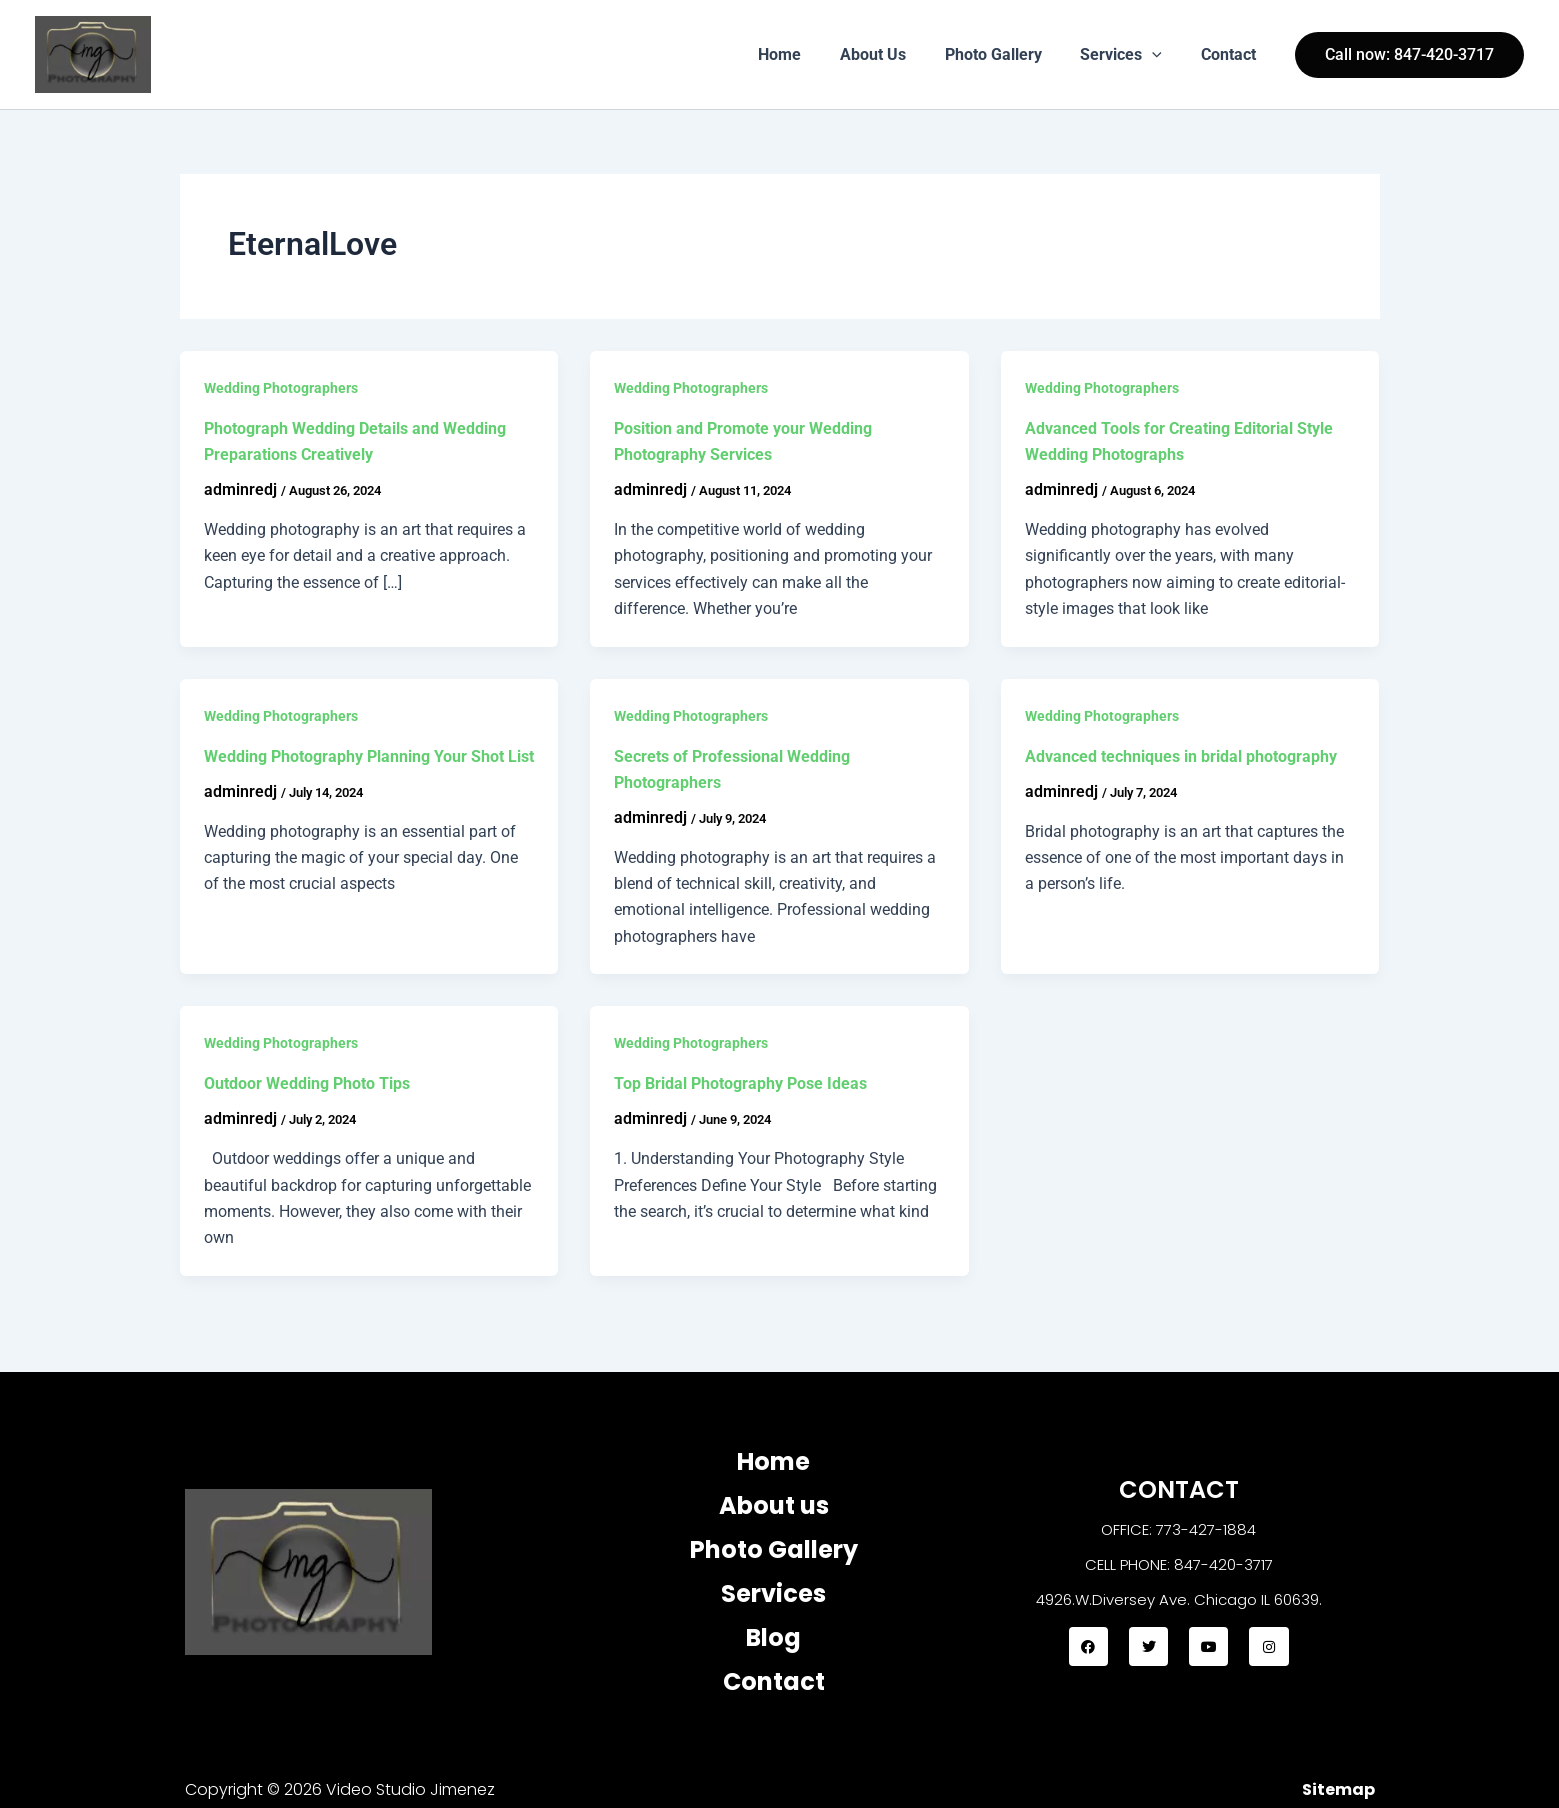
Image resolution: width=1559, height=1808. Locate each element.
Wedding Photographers (281, 388)
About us (774, 1505)
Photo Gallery (1009, 54)
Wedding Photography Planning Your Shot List (369, 756)
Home (809, 54)
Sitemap (1338, 1789)
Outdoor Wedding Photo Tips (307, 1083)
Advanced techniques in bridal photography (1181, 756)
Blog (773, 1637)
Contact (1231, 54)
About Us (896, 54)
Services (1131, 55)
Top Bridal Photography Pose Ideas (740, 1083)
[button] (1162, 55)
